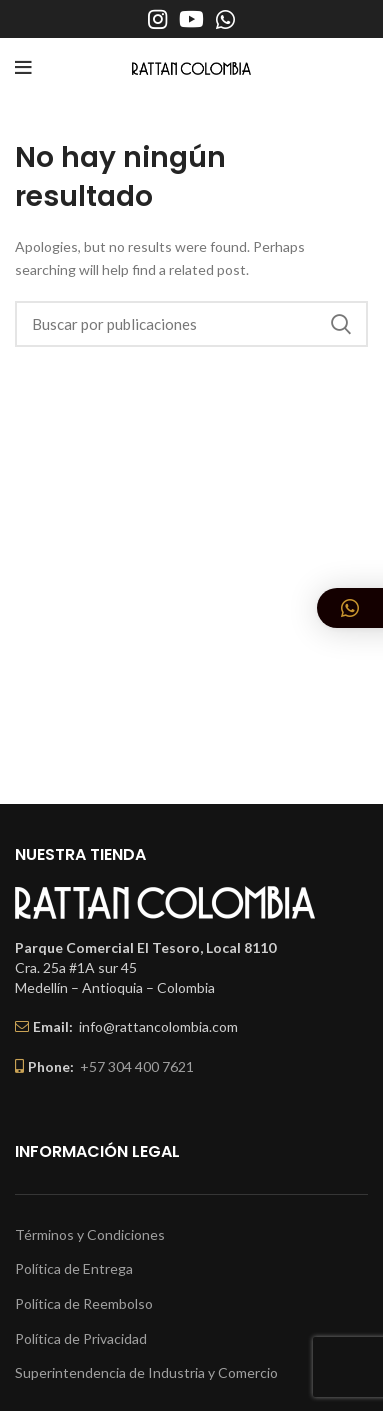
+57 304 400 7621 (137, 1066)
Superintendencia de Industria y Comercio (146, 1372)
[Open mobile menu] (23, 68)
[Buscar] (191, 324)
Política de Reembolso (84, 1303)
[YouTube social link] (191, 19)
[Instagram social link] (157, 19)
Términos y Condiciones (90, 1234)
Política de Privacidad (81, 1338)
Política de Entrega (74, 1268)
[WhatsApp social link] (225, 19)
